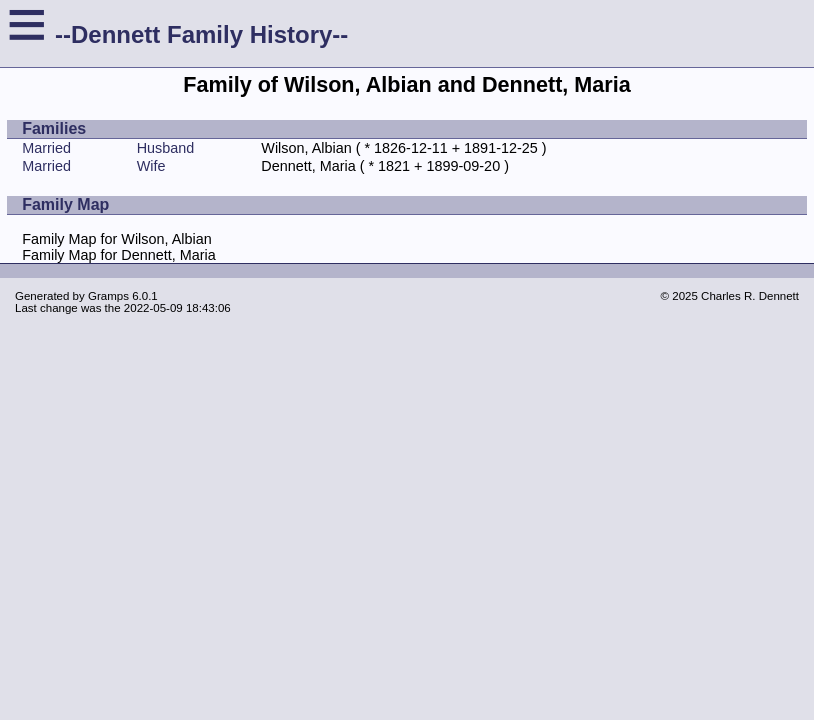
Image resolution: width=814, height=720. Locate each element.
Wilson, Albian (306, 148)
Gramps (108, 296)
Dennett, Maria (308, 166)
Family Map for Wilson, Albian (117, 239)
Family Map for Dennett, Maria (119, 255)
